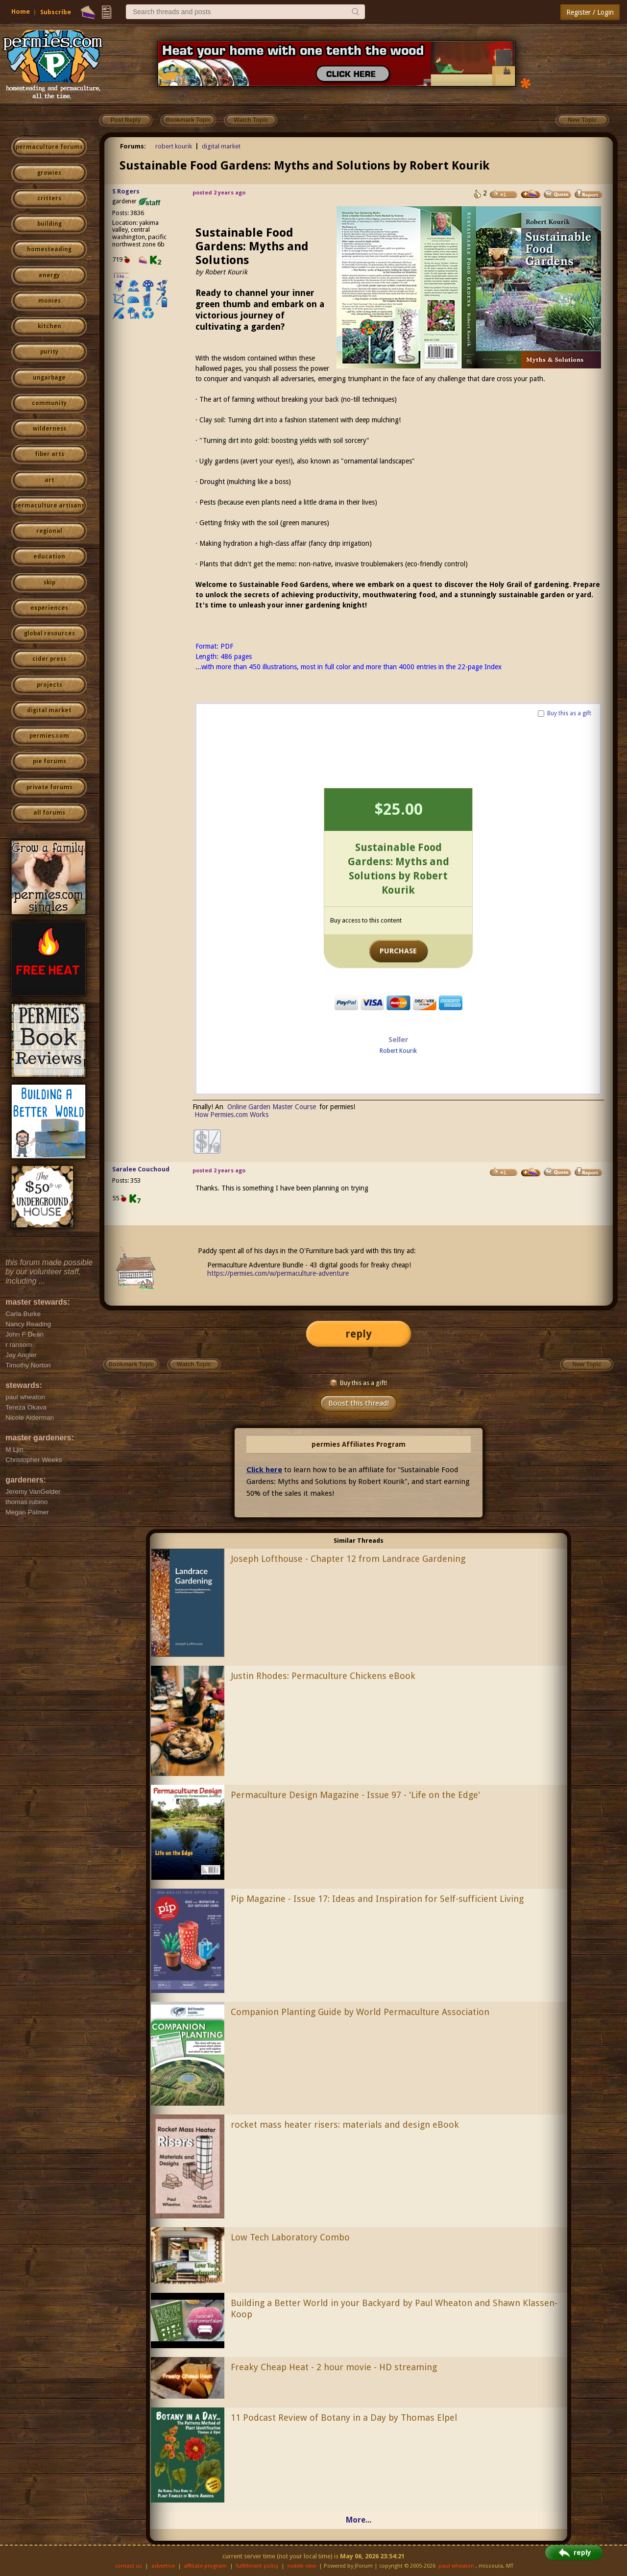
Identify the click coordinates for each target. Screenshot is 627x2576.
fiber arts (49, 454)
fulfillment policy (257, 2566)
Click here (264, 1469)
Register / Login (590, 12)
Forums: (133, 146)
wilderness (49, 428)
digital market (49, 710)
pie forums (49, 761)
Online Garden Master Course (271, 1107)
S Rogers (126, 191)
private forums (49, 787)
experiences (49, 608)
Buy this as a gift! (358, 1382)
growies (49, 173)
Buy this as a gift (569, 713)
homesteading (49, 249)
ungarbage (49, 377)
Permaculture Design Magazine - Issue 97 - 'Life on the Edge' (355, 1795)
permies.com (49, 735)
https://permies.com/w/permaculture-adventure (278, 1273)
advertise (163, 2566)
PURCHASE (398, 951)
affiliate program (205, 2566)
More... (358, 2520)
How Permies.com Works (231, 1114)
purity (49, 351)
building (49, 223)
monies (49, 300)
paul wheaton (456, 2566)
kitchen (49, 326)
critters (49, 198)
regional (49, 531)
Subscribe (55, 12)
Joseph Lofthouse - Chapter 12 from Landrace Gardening (348, 1559)
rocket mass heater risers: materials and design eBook (345, 2124)
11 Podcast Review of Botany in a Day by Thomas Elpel (344, 2417)
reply (358, 1334)
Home (20, 11)
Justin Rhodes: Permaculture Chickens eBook (323, 1676)
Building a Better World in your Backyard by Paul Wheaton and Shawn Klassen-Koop (394, 2308)
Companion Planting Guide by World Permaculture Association (360, 2012)
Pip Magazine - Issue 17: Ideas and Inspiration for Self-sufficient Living (377, 1899)
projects (49, 684)
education (49, 556)
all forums (49, 812)
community (49, 403)
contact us (128, 2566)
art (49, 480)
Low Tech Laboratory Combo (290, 2237)
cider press (49, 659)
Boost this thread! (358, 1403)
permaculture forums (49, 147)
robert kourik (173, 146)
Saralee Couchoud (140, 1169)
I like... (121, 276)
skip (49, 582)
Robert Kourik (398, 1050)
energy (49, 275)
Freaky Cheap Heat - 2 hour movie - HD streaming (334, 2367)
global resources (49, 633)
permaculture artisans (49, 505)
